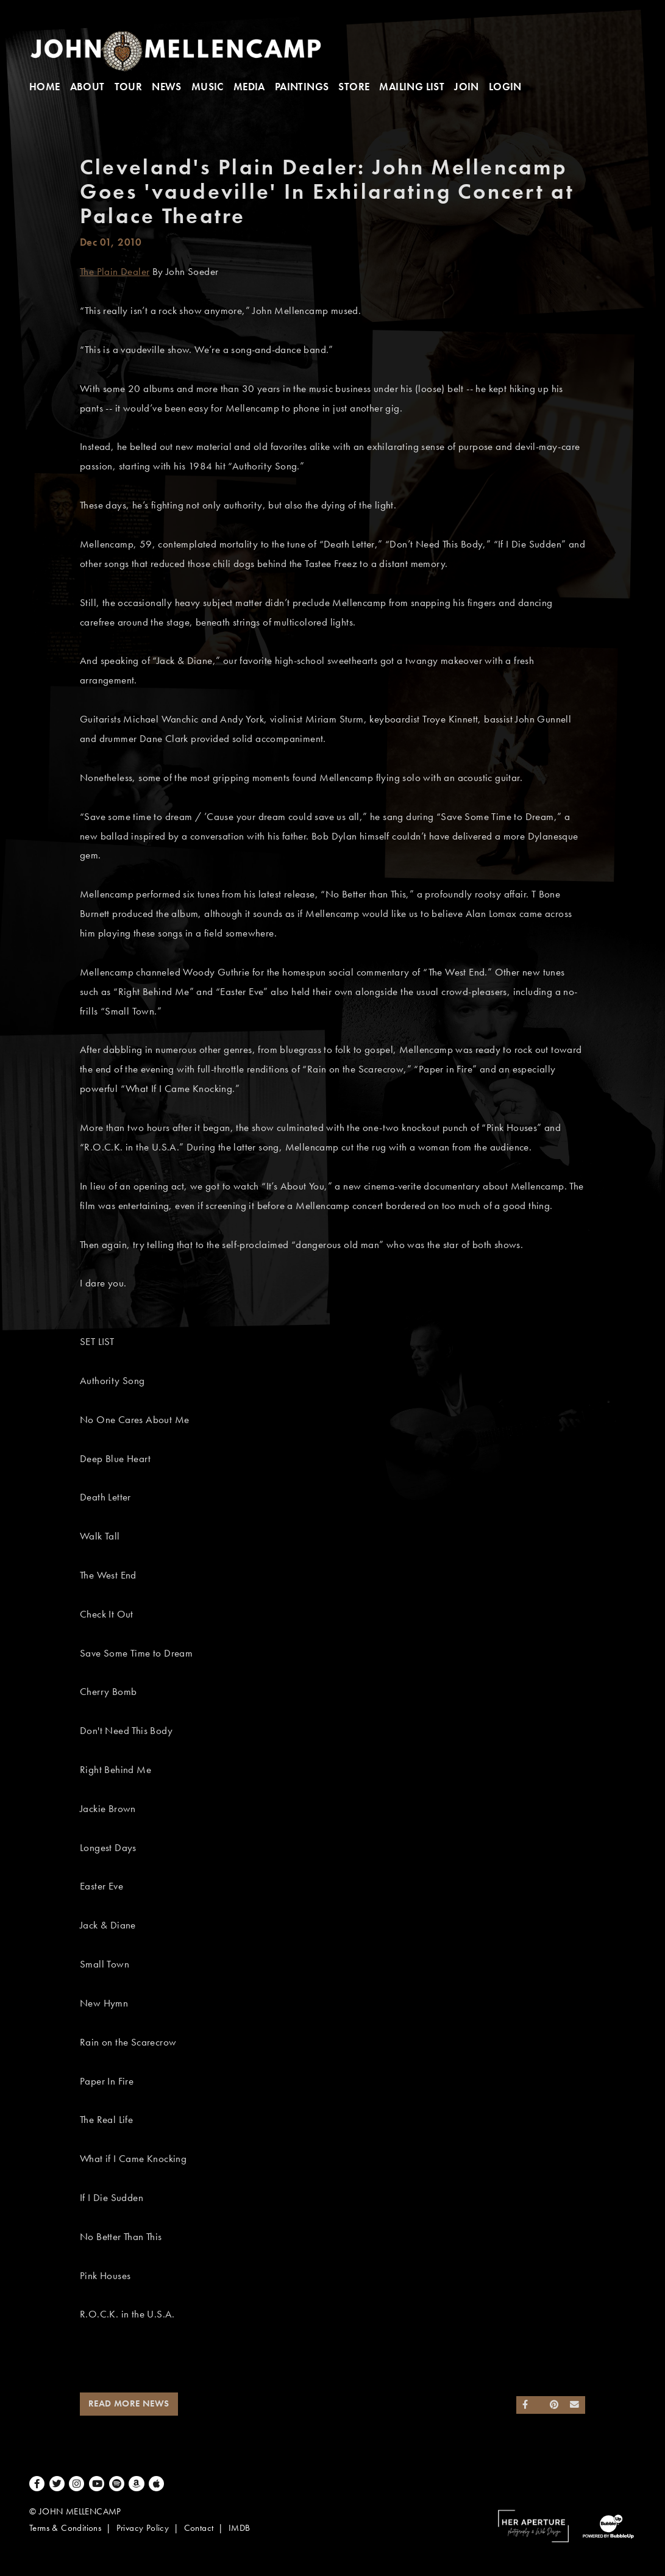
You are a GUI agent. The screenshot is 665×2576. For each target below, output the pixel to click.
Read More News (128, 2403)
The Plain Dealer (114, 271)
